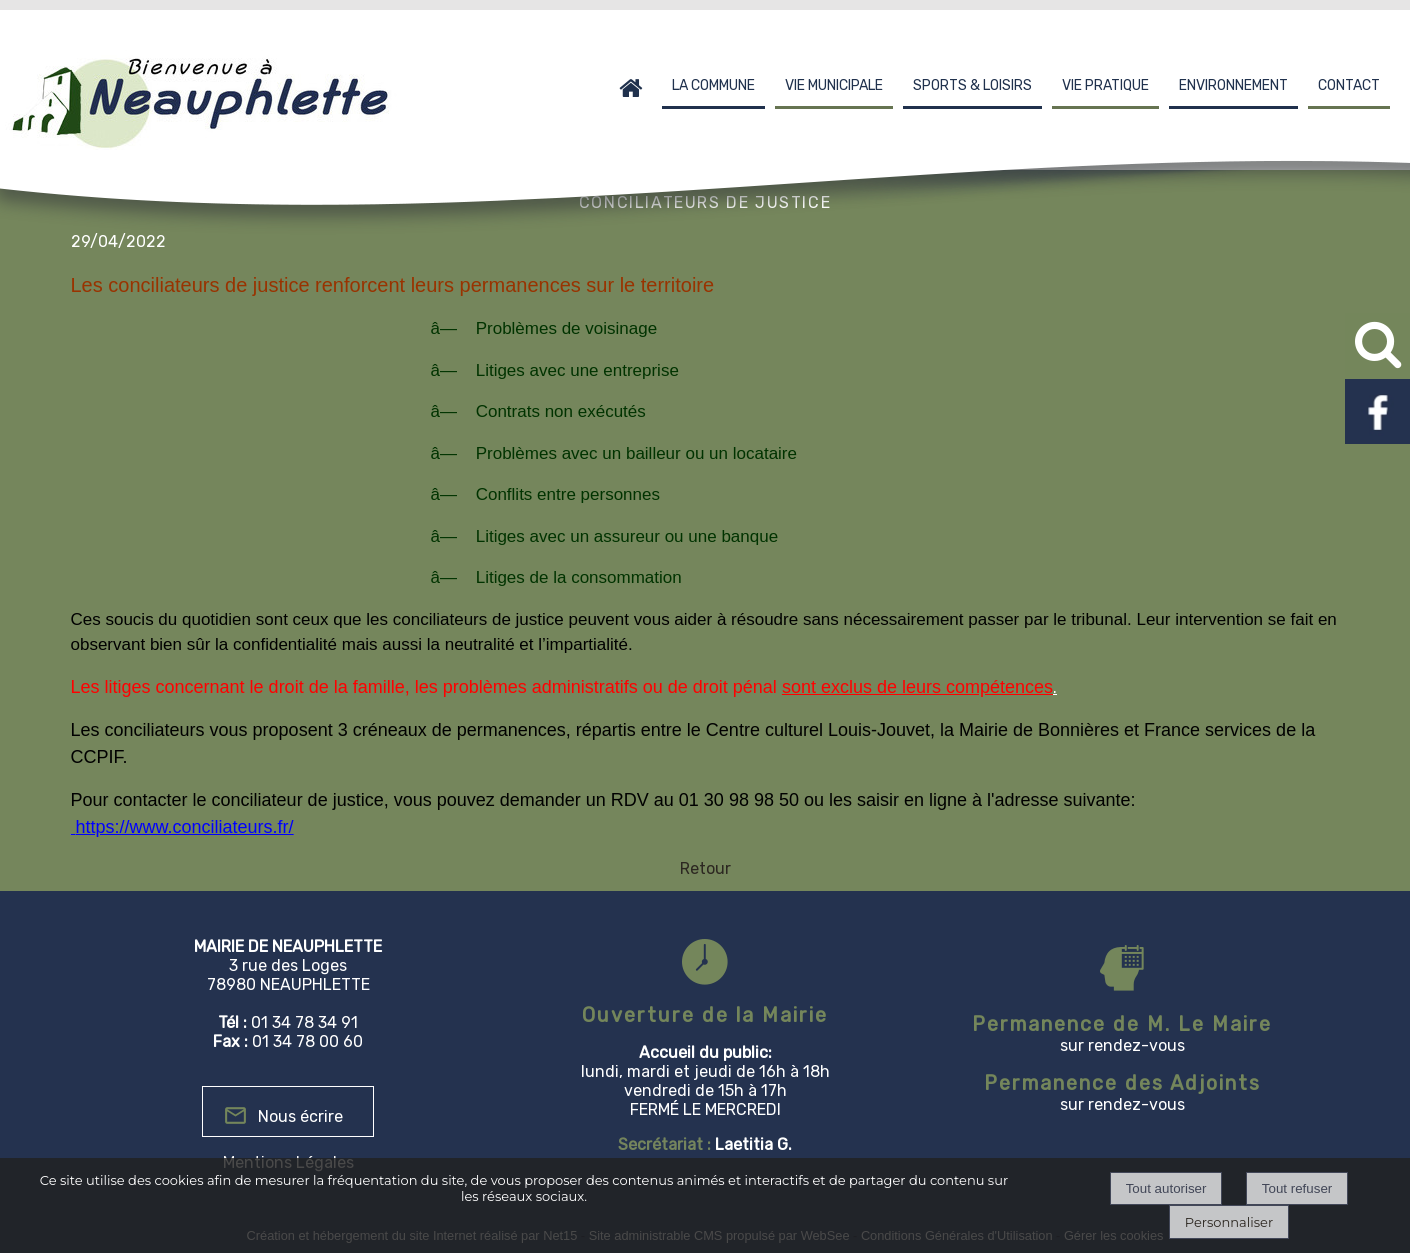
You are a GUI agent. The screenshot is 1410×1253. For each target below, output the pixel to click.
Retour (705, 868)
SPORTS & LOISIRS (972, 85)
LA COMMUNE (713, 85)
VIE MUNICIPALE (834, 85)
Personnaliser (1229, 1222)
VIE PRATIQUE (1105, 85)
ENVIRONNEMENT (1233, 85)
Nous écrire (300, 1116)
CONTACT (1349, 85)
